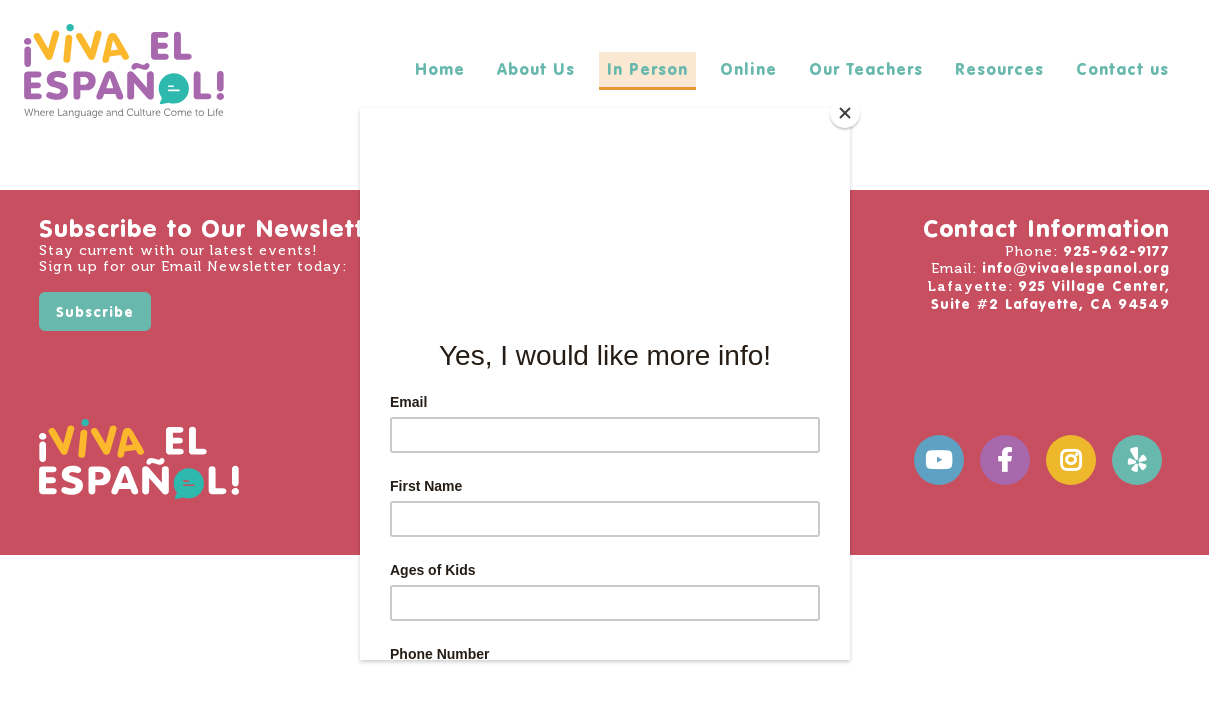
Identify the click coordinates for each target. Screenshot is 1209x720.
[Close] (845, 113)
